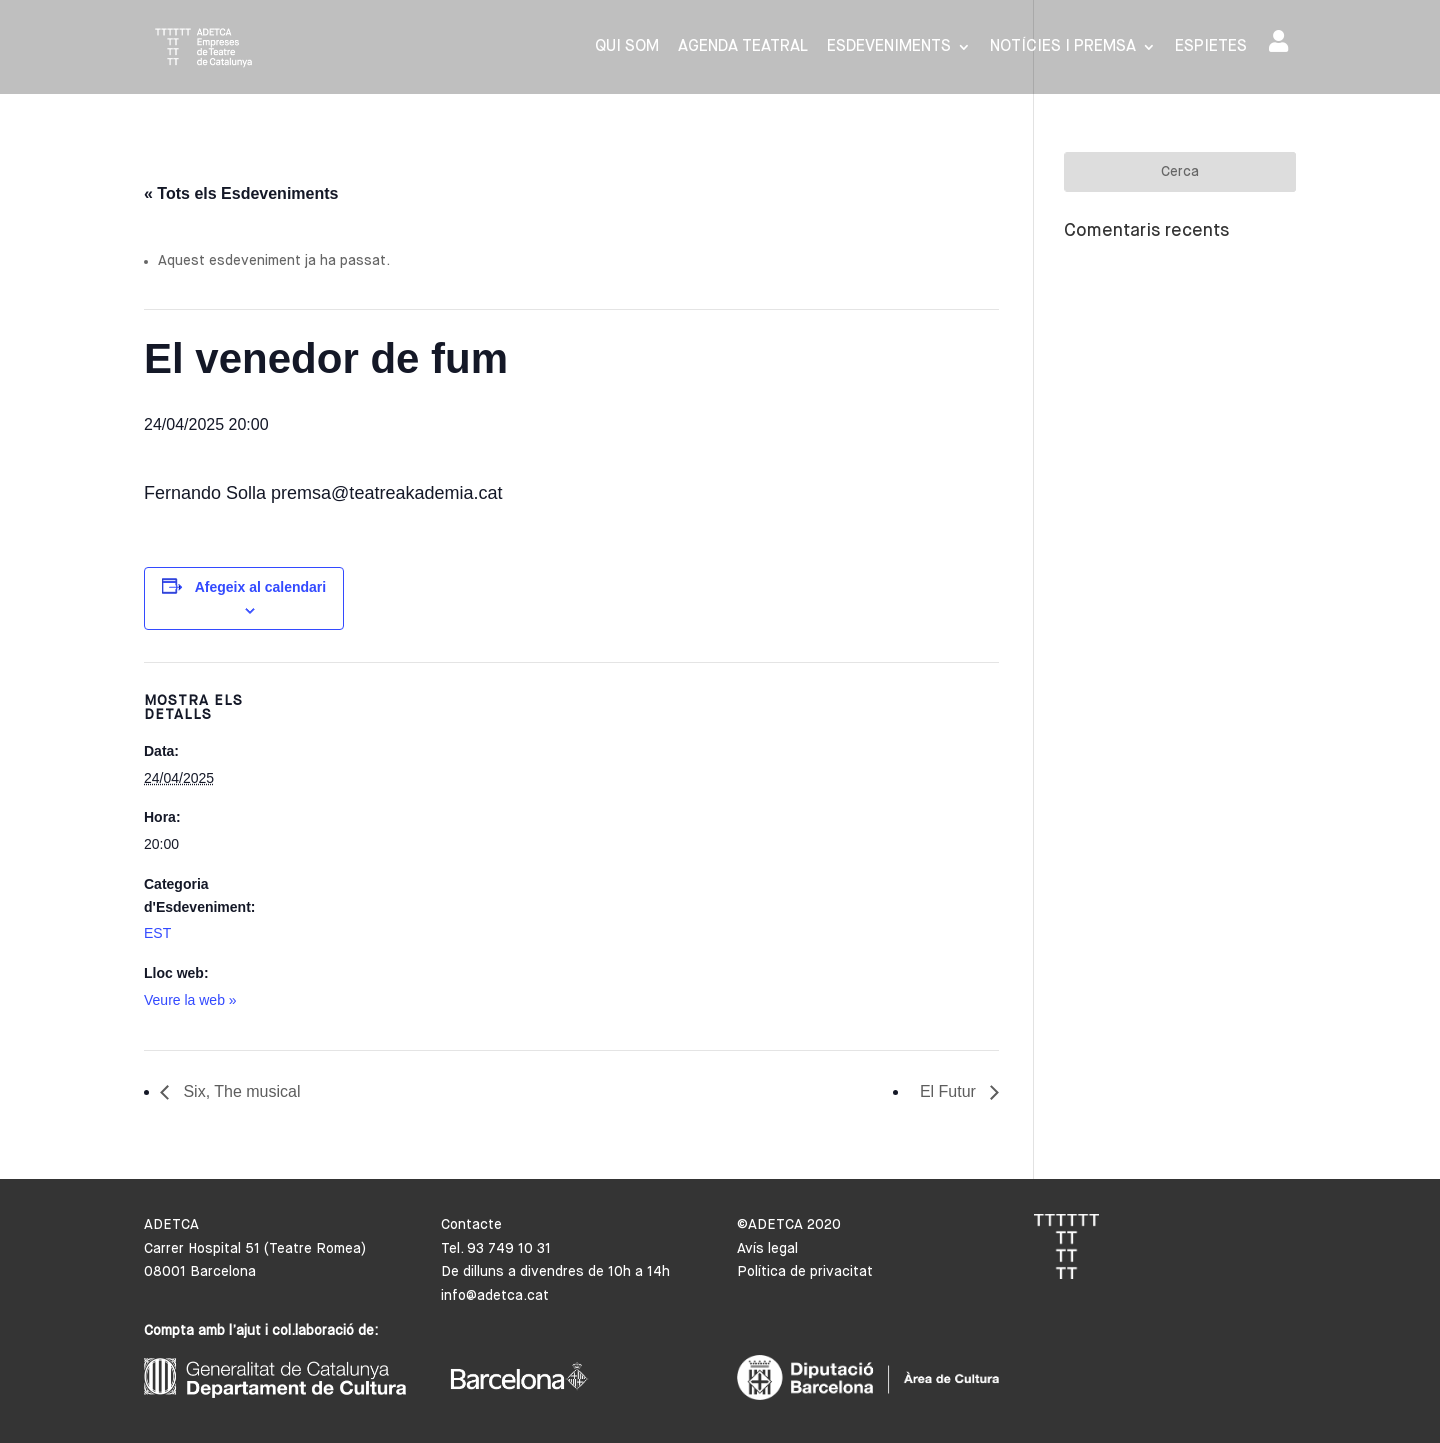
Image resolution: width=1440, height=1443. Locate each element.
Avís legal (767, 1249)
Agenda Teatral (743, 47)
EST (157, 933)
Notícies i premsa (1063, 47)
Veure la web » (190, 1000)
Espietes (1211, 47)
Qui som (627, 47)
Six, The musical (240, 1091)
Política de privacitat (805, 1272)
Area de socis (1278, 41)
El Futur (950, 1091)
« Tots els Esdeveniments (241, 193)
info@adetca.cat (495, 1296)
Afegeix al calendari (261, 587)
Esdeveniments (889, 47)
